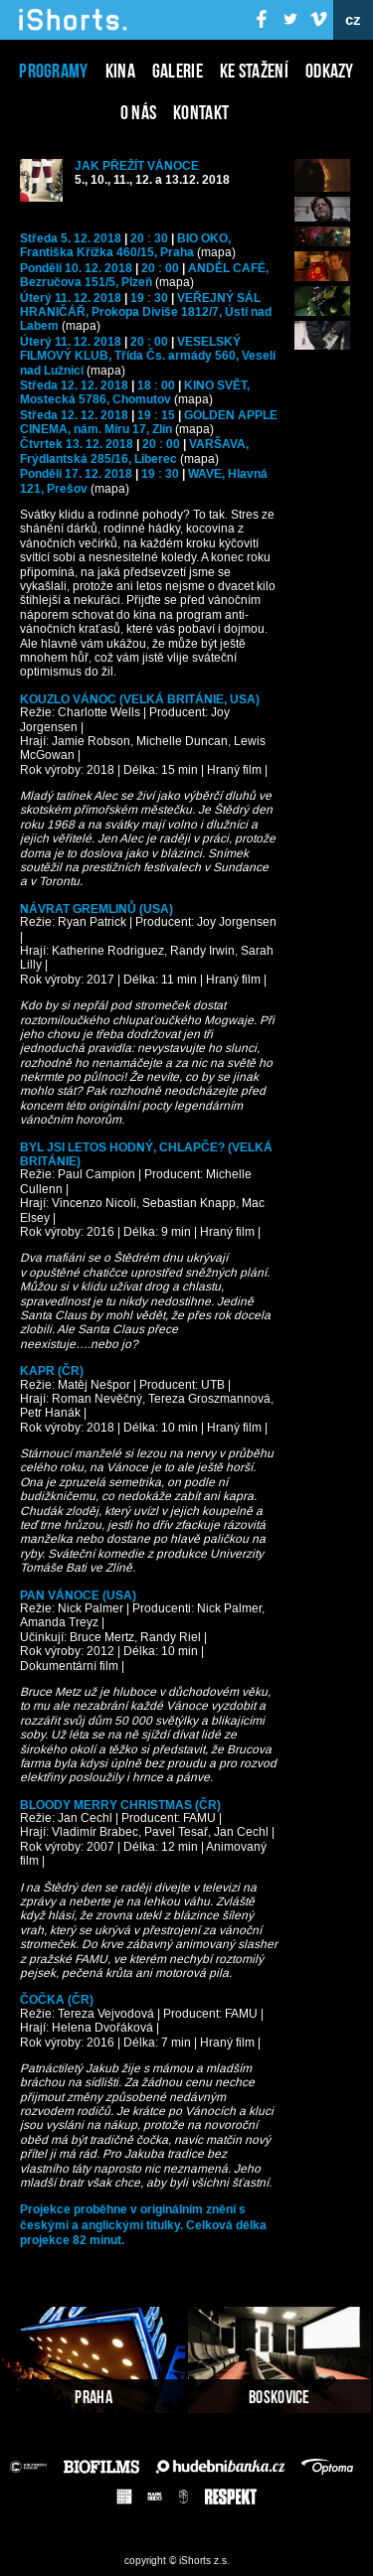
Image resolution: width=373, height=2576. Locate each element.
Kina (120, 70)
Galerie (177, 70)
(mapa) (216, 252)
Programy (53, 70)
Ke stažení (254, 70)
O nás (138, 112)
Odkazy (329, 70)
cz (353, 20)
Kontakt (201, 112)
